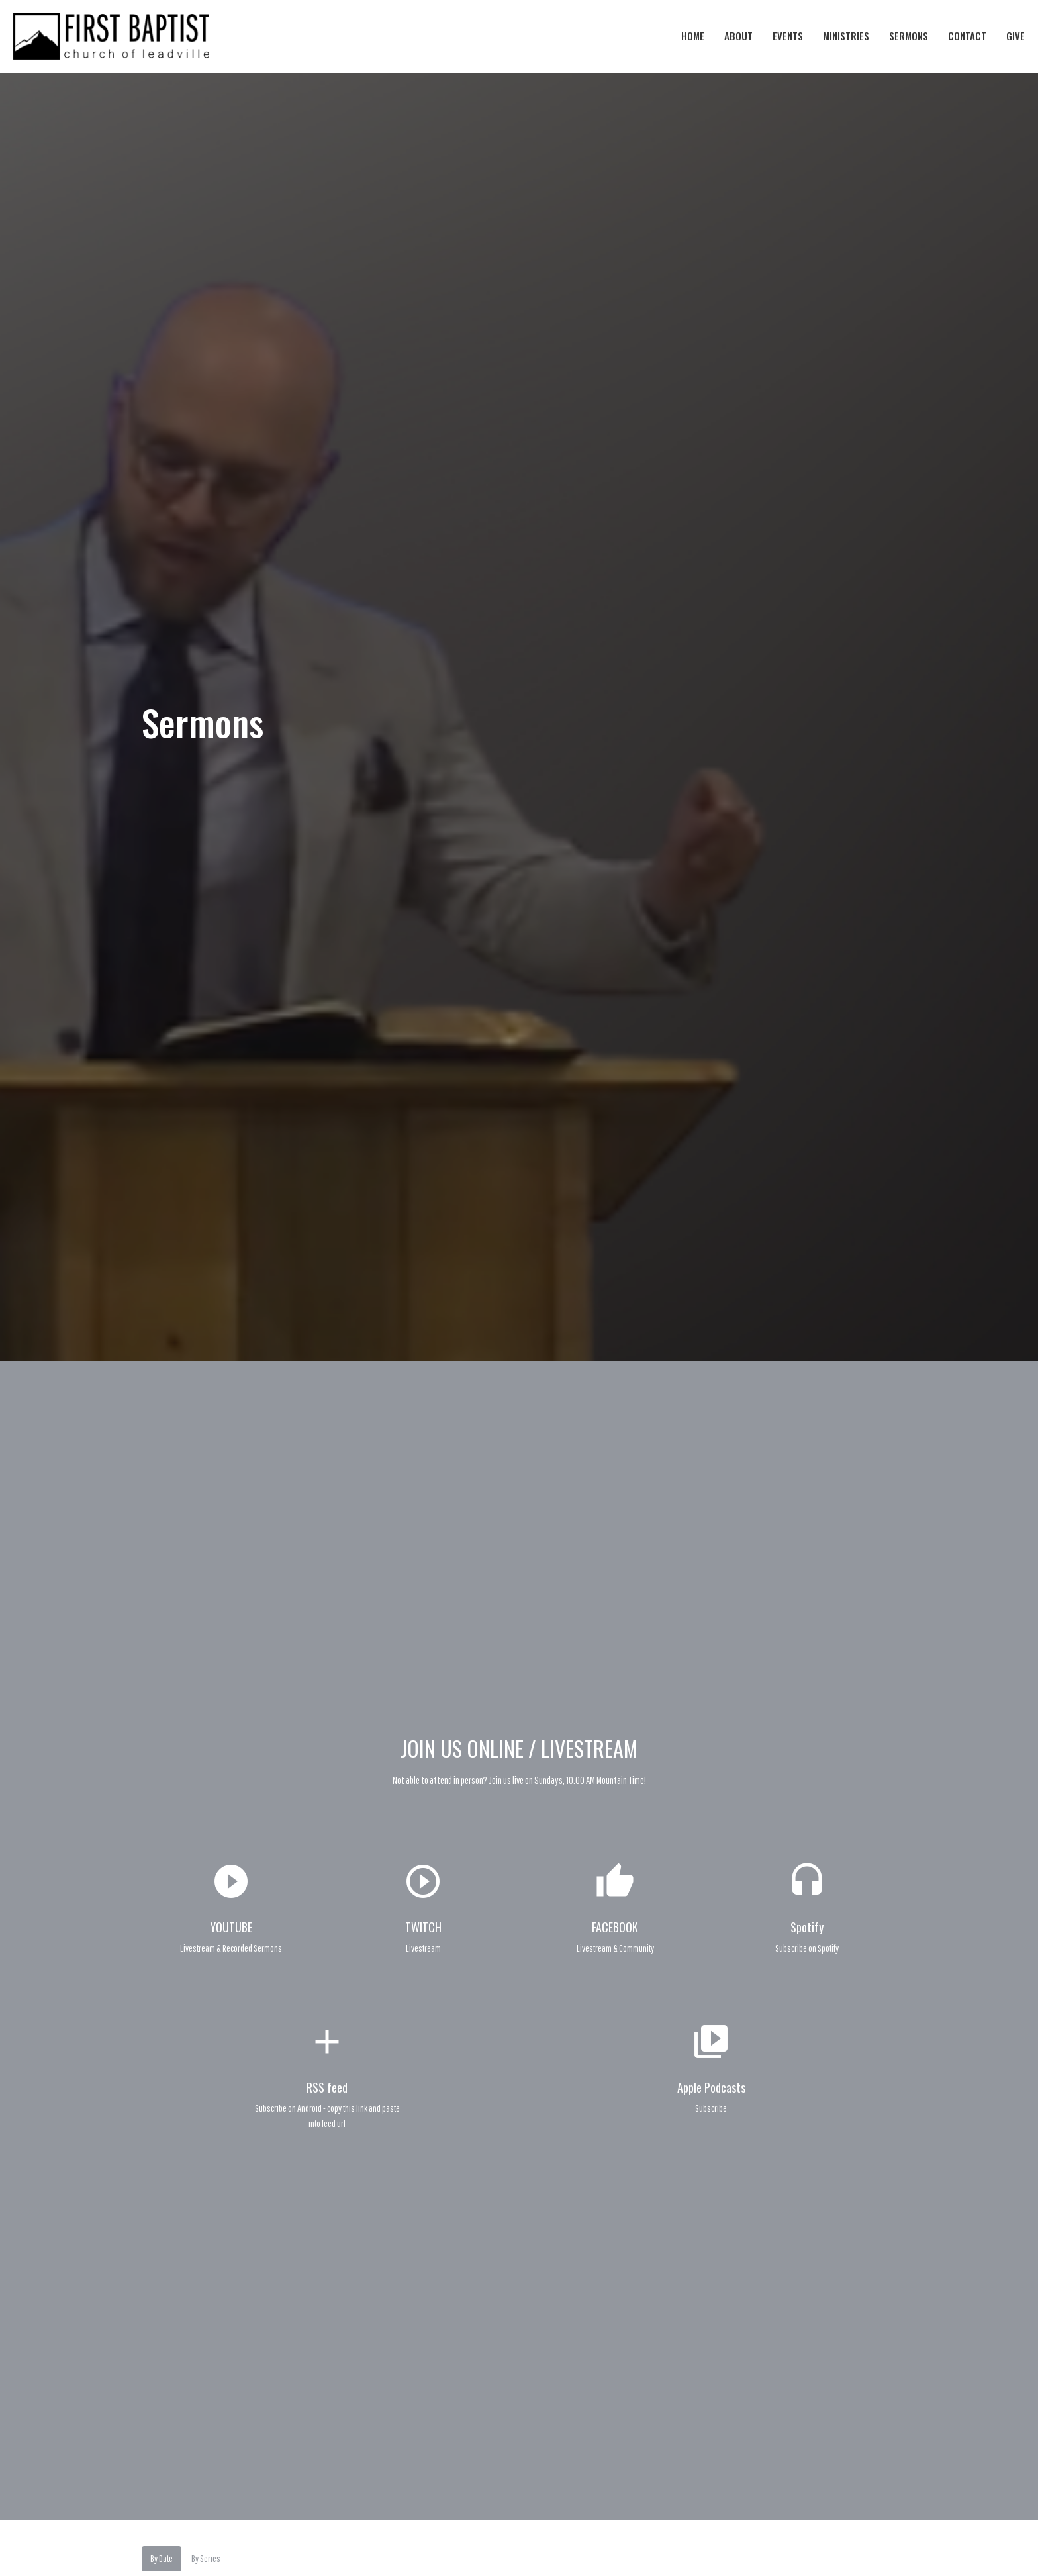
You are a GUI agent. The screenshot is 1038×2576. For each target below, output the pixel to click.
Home (692, 35)
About (738, 35)
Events (788, 35)
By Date (161, 2558)
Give (1015, 35)
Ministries (846, 35)
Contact (967, 35)
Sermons (908, 35)
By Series (205, 2558)
